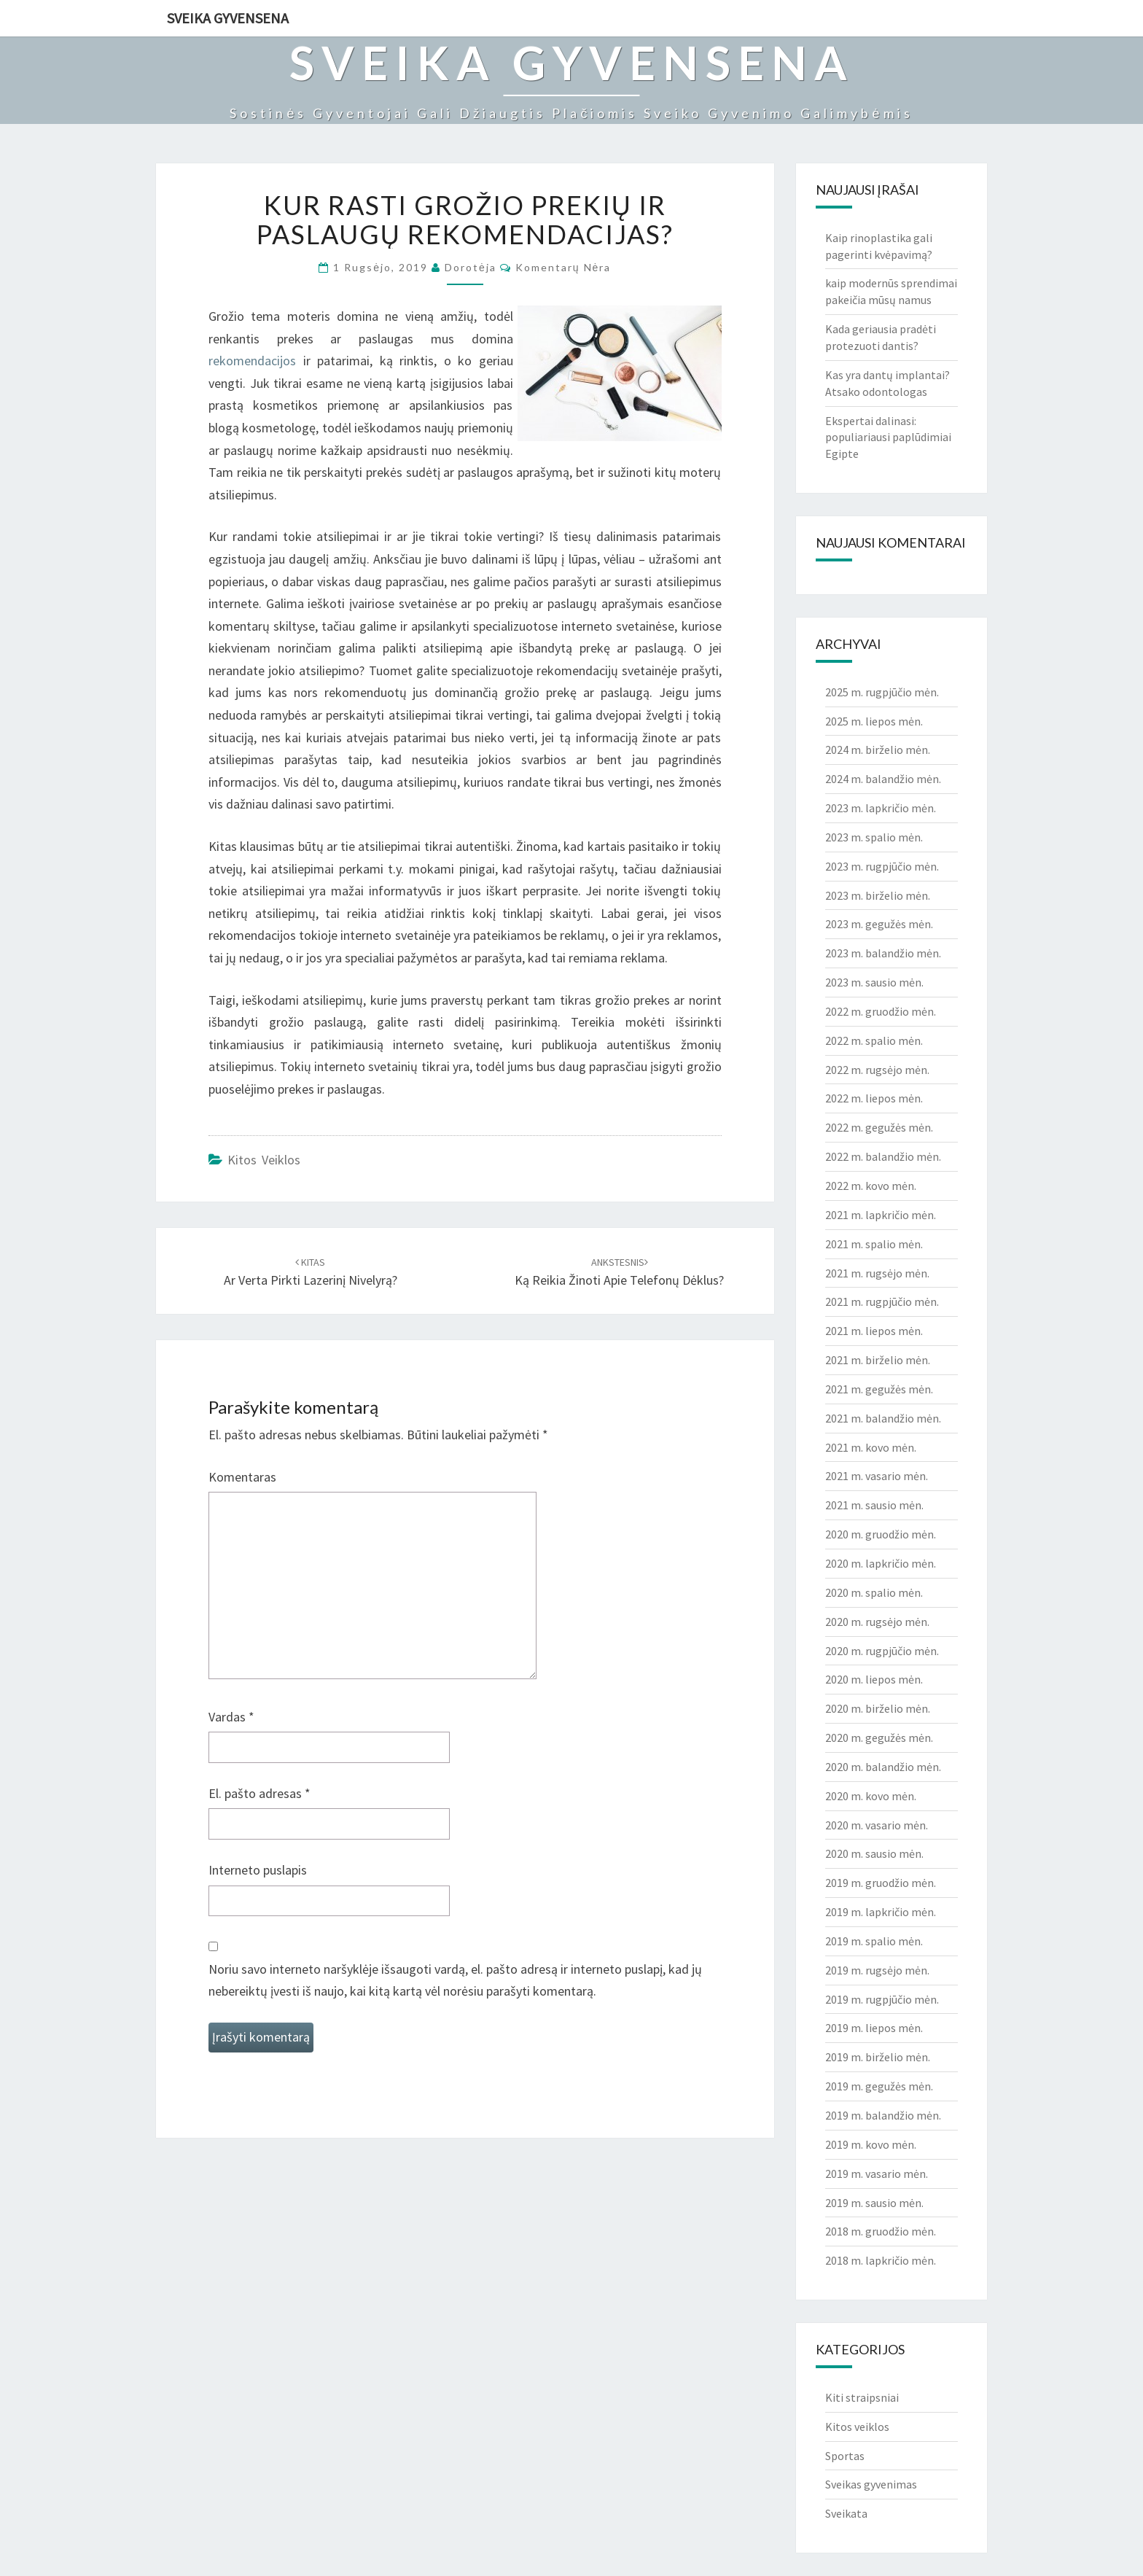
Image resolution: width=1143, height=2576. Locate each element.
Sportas (845, 2455)
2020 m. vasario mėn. (876, 1825)
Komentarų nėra (563, 267)
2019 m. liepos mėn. (874, 2027)
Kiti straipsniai (862, 2397)
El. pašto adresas (259, 1793)
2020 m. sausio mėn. (874, 1853)
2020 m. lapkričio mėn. (880, 1563)
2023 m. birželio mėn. (877, 895)
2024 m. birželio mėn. (877, 749)
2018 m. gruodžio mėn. (880, 2231)
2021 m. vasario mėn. (876, 1475)
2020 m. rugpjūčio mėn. (882, 1650)
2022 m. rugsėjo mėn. (877, 1069)
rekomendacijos (252, 360)
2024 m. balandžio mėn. (883, 778)
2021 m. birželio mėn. (877, 1360)
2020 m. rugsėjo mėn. (877, 1621)
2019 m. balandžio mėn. (883, 2115)
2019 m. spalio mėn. (874, 1941)
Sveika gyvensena (228, 18)
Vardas (231, 1716)
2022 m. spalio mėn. (874, 1040)
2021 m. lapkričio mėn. (880, 1214)
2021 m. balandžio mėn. (883, 1418)
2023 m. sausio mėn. (874, 982)
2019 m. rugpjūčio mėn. (882, 1999)
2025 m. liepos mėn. (874, 721)
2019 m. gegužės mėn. (879, 2086)
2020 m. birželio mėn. (877, 1708)
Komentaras (242, 1476)
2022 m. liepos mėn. (874, 1098)
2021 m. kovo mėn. (870, 1447)
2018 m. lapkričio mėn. (880, 2260)
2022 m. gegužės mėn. (879, 1127)
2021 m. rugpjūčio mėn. (882, 1301)
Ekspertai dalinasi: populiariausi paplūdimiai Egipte (888, 437)
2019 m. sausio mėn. (874, 2202)
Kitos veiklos (263, 1159)
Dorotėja (470, 267)
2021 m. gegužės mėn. (879, 1389)
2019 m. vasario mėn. (876, 2173)
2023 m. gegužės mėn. (879, 924)
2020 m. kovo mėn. (870, 1796)
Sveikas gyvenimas (871, 2484)
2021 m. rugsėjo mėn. (877, 1273)
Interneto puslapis (257, 1869)
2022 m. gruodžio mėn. (880, 1011)
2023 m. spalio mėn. (874, 837)
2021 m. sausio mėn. (874, 1505)
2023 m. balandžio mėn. (883, 953)
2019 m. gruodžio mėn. (880, 1882)
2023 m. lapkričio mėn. (880, 808)
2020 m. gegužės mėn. (879, 1737)
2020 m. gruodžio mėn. (880, 1534)
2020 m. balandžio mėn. (883, 1766)
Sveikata (846, 2513)
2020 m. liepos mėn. (874, 1679)
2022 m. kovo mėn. (870, 1185)
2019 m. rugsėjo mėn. (877, 1970)
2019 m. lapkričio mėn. (880, 1911)
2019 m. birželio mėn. (877, 2057)
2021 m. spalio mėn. (874, 1244)
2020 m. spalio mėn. (874, 1592)
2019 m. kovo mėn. (870, 2144)
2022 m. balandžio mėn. (883, 1156)
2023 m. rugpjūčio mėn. (882, 866)
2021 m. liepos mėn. (874, 1330)
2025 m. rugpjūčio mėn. (882, 692)
